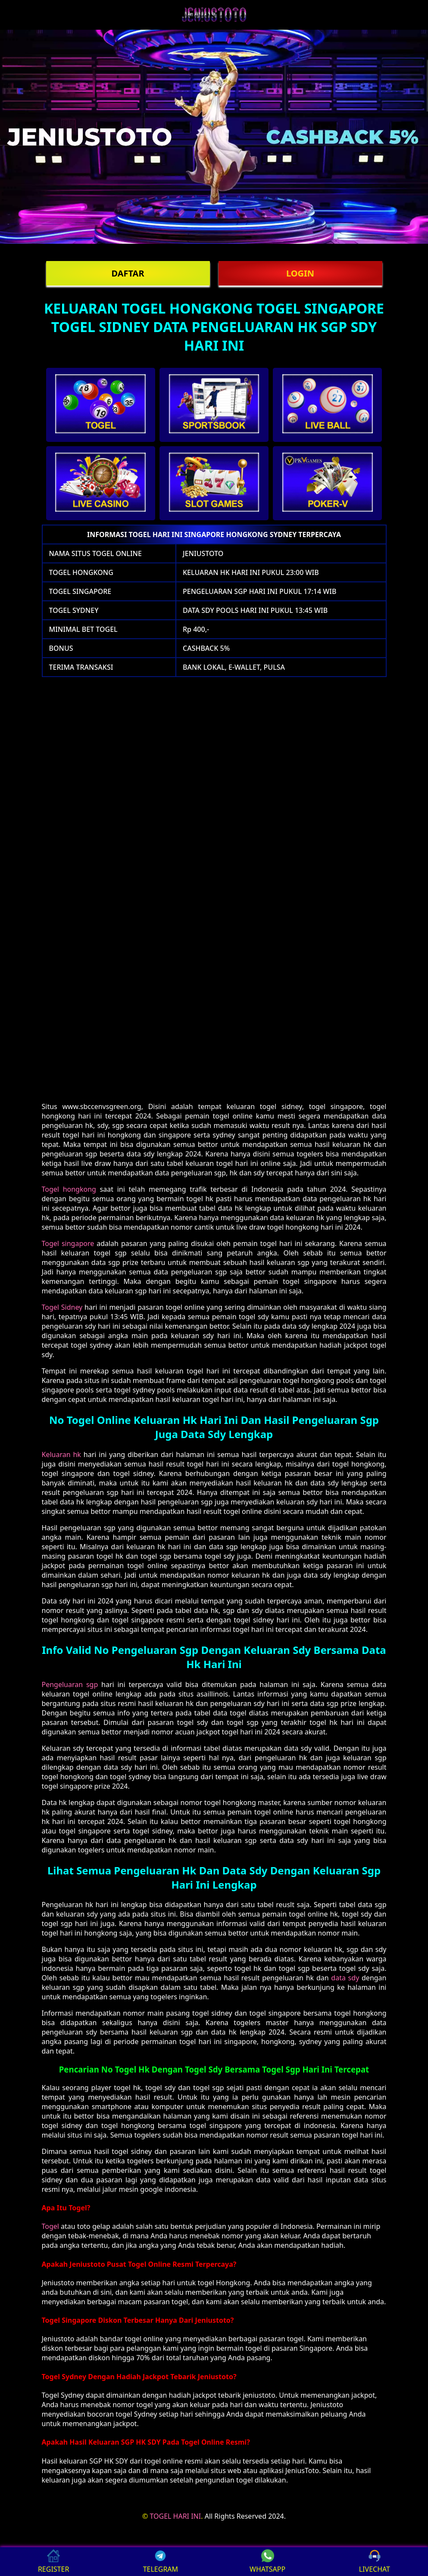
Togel (50, 2226)
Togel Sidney (62, 1307)
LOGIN (300, 273)
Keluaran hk (61, 1454)
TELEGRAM (160, 2561)
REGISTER (53, 2561)
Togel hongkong (69, 1189)
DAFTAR (127, 273)
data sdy (345, 1977)
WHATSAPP (267, 2561)
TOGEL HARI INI (175, 2516)
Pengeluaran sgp (70, 1684)
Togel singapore (68, 1243)
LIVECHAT (374, 2561)
